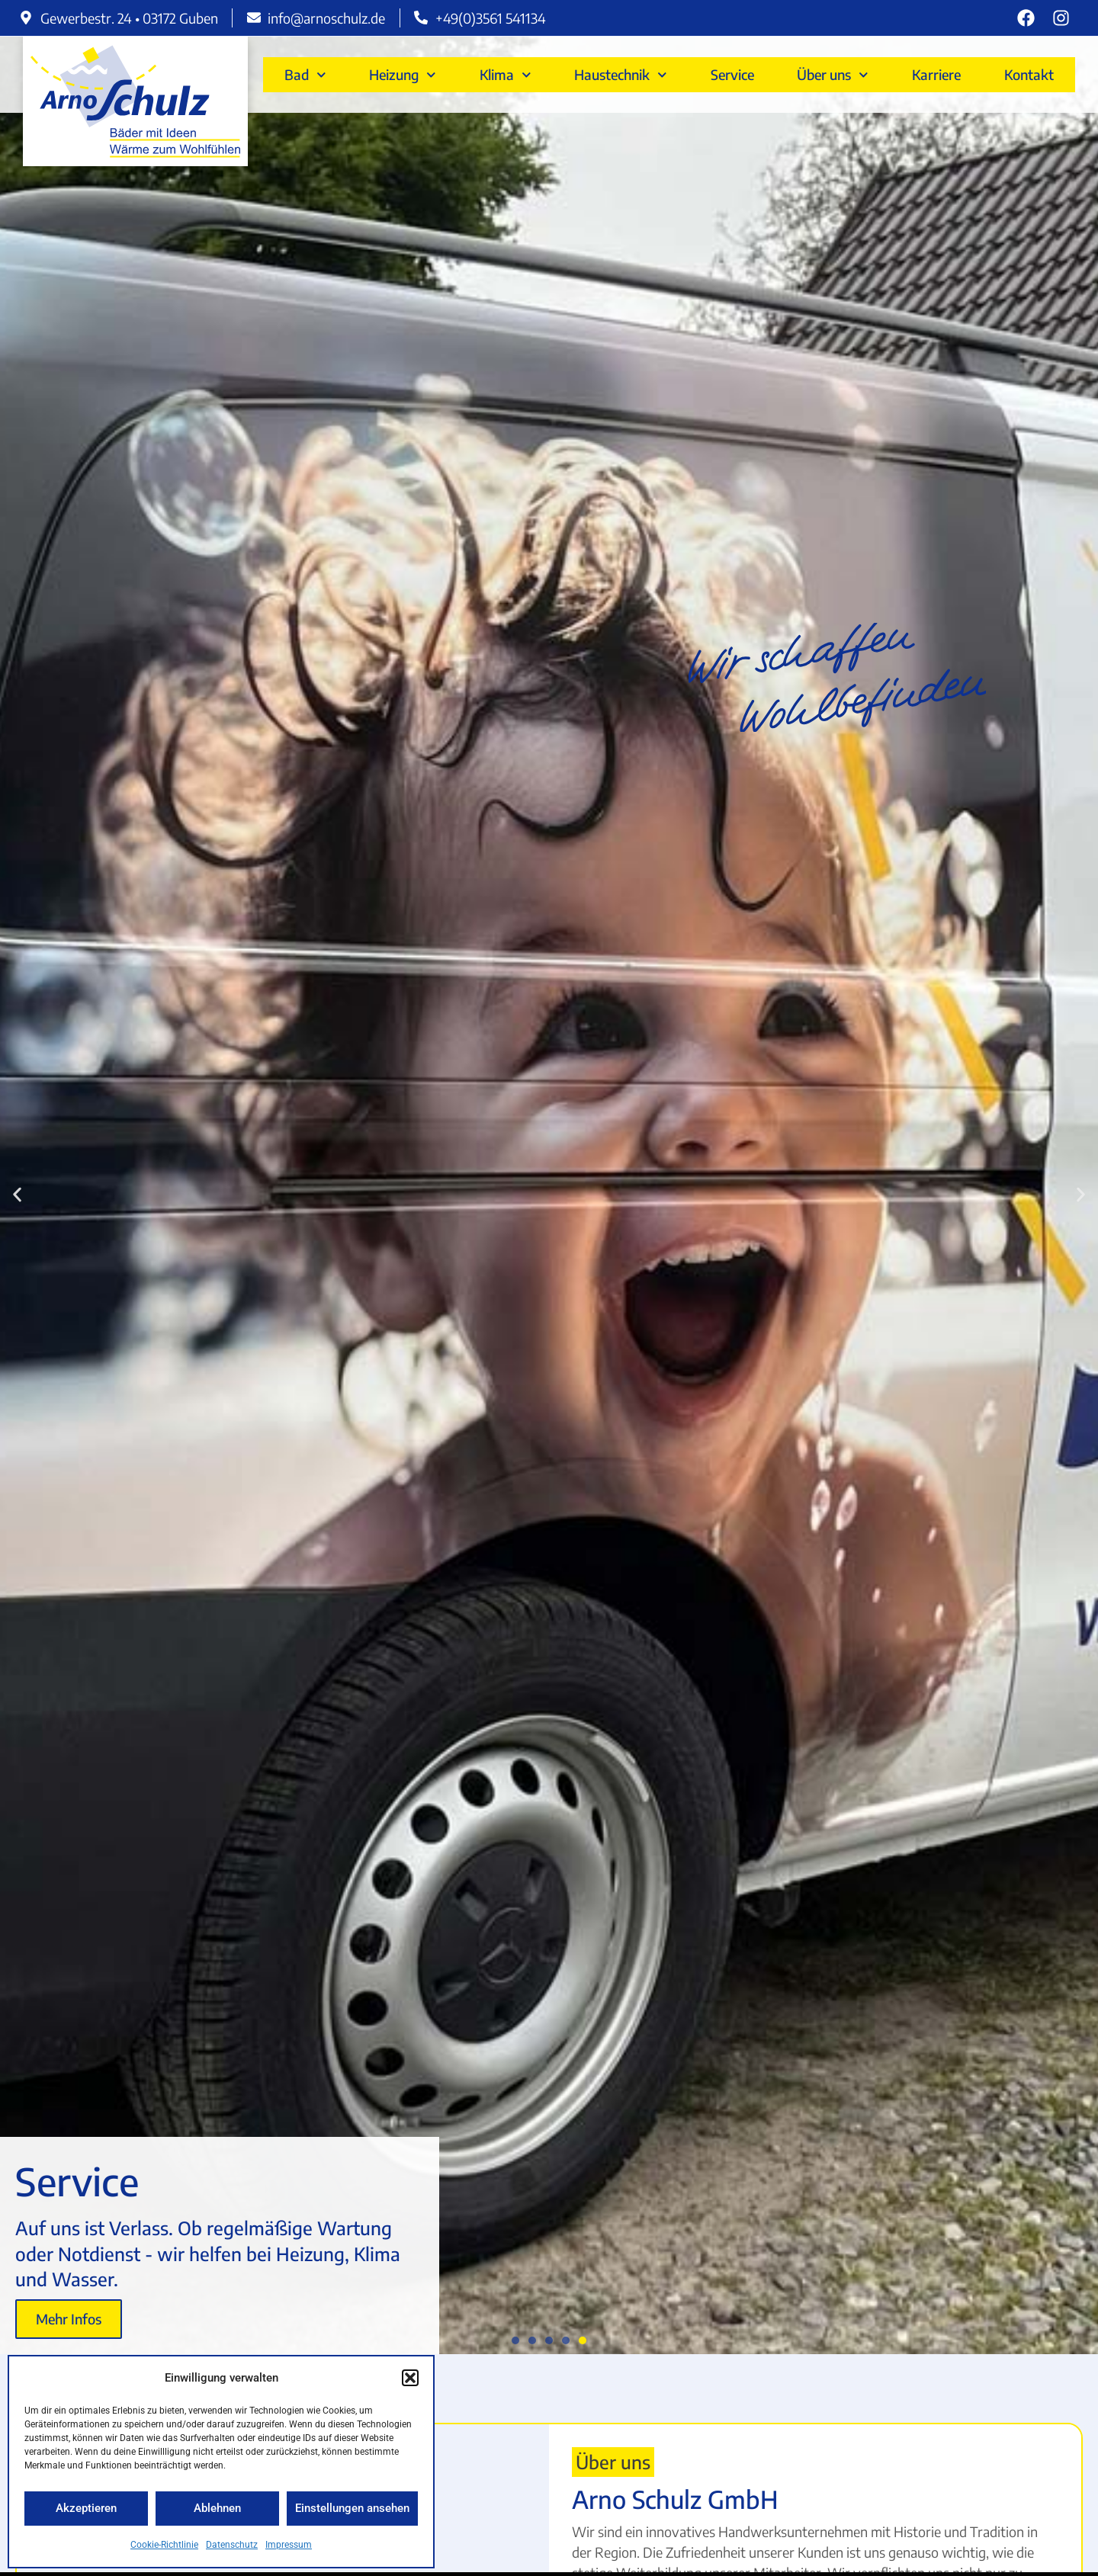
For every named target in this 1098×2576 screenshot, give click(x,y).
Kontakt (1029, 74)
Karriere (936, 74)
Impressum (288, 2544)
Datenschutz (232, 2544)
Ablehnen (217, 2508)
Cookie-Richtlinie (164, 2544)
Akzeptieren (86, 2508)
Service (732, 74)
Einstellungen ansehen (352, 2508)
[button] (410, 2377)
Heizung (402, 75)
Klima (505, 75)
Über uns (832, 75)
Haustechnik (620, 75)
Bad (305, 75)
